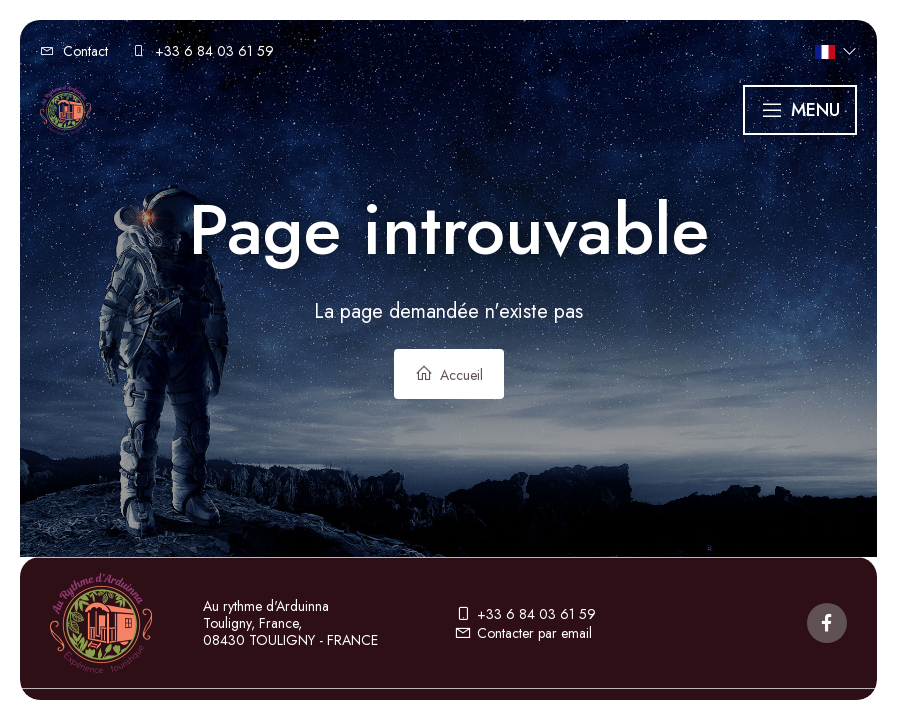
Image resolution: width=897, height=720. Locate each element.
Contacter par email (523, 633)
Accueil (449, 374)
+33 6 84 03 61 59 (525, 614)
